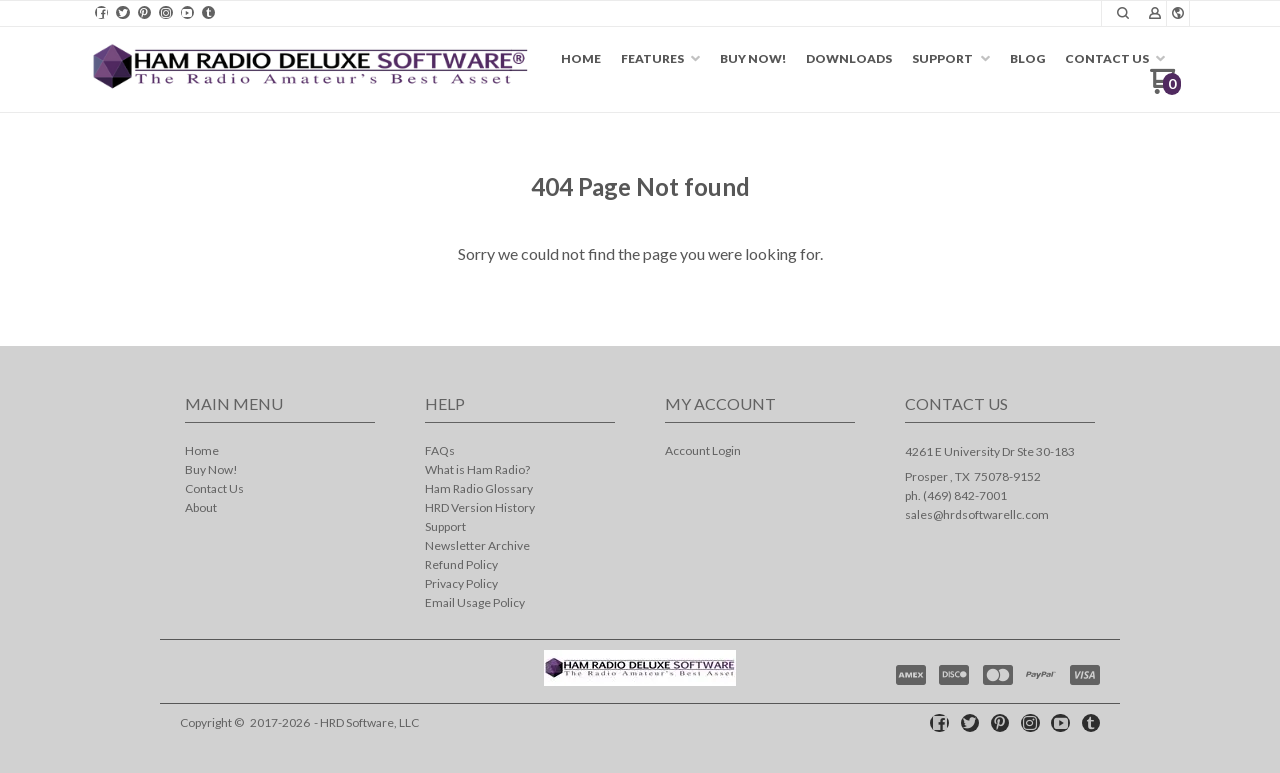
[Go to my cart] (1165, 88)
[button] (1123, 13)
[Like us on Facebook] (102, 13)
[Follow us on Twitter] (123, 13)
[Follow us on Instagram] (166, 13)
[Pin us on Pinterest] (144, 13)
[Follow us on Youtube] (187, 13)
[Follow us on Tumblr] (209, 13)
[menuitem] (581, 59)
